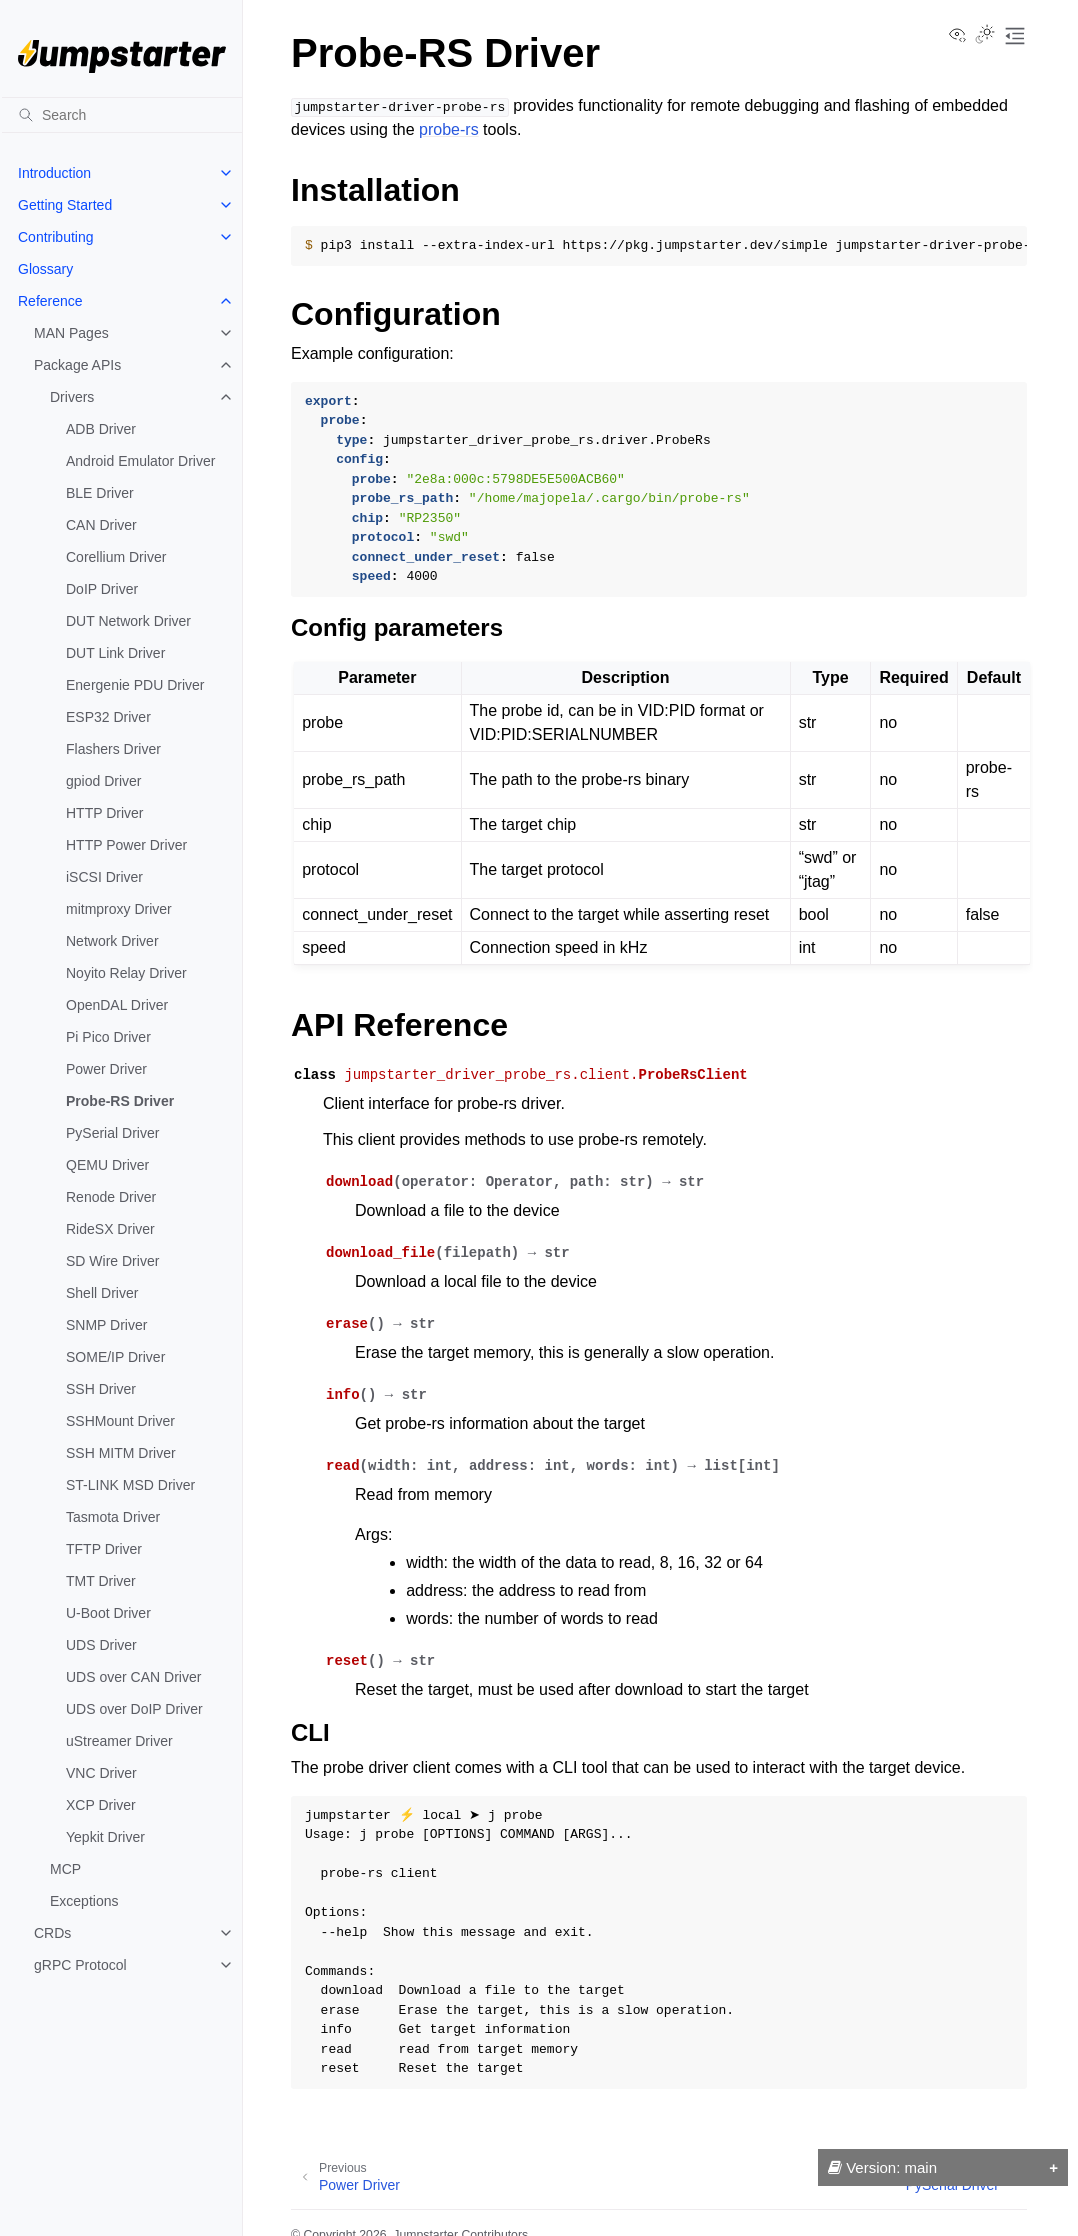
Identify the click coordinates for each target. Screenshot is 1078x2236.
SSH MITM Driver (121, 1453)
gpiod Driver (103, 781)
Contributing (56, 237)
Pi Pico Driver (108, 1037)
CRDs (52, 1933)
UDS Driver (101, 1645)
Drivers (72, 397)
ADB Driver (101, 429)
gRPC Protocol (80, 1965)
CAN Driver (101, 525)
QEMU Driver (107, 1165)
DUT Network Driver (128, 621)
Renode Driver (111, 1197)
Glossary (45, 269)
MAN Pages (71, 333)
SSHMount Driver (120, 1421)
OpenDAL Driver (117, 1005)
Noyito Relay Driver (126, 973)
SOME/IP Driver (115, 1357)
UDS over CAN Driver (133, 1677)
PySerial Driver (112, 1133)
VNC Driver (101, 1773)
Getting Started (65, 205)
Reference (50, 301)
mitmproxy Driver (119, 909)
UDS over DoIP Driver (134, 1709)
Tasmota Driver (113, 1517)
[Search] (122, 115)
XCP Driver (101, 1805)
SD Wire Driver (112, 1261)
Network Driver (112, 941)
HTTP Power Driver (126, 845)
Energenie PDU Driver (135, 685)
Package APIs (77, 365)
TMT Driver (101, 1581)
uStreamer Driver (119, 1741)
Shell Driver (102, 1293)
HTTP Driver (105, 813)
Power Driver (106, 1069)
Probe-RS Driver (120, 1101)
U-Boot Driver (108, 1613)
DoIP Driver (102, 589)
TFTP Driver (104, 1549)
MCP (65, 1869)
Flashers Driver (113, 749)
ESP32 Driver (108, 717)
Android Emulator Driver (140, 461)
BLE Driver (100, 493)
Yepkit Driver (105, 1837)
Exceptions (84, 1901)
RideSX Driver (110, 1229)
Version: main (882, 2167)
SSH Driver (101, 1389)
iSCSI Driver (104, 877)
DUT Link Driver (115, 653)
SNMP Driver (106, 1325)
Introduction (54, 173)
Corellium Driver (116, 557)
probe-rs (449, 129)
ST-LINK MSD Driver (130, 1485)
